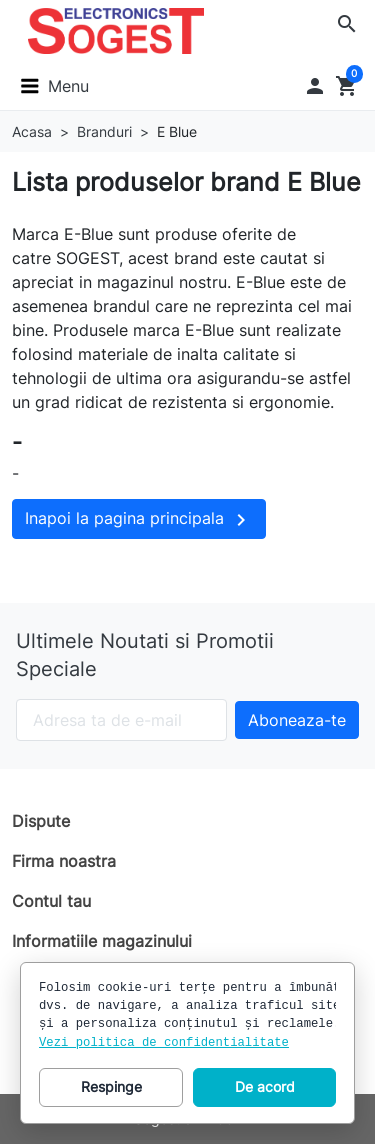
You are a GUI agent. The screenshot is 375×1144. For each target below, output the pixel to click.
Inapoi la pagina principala (139, 520)
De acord (265, 1086)
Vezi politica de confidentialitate (164, 1043)
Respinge (111, 1086)
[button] (347, 24)
